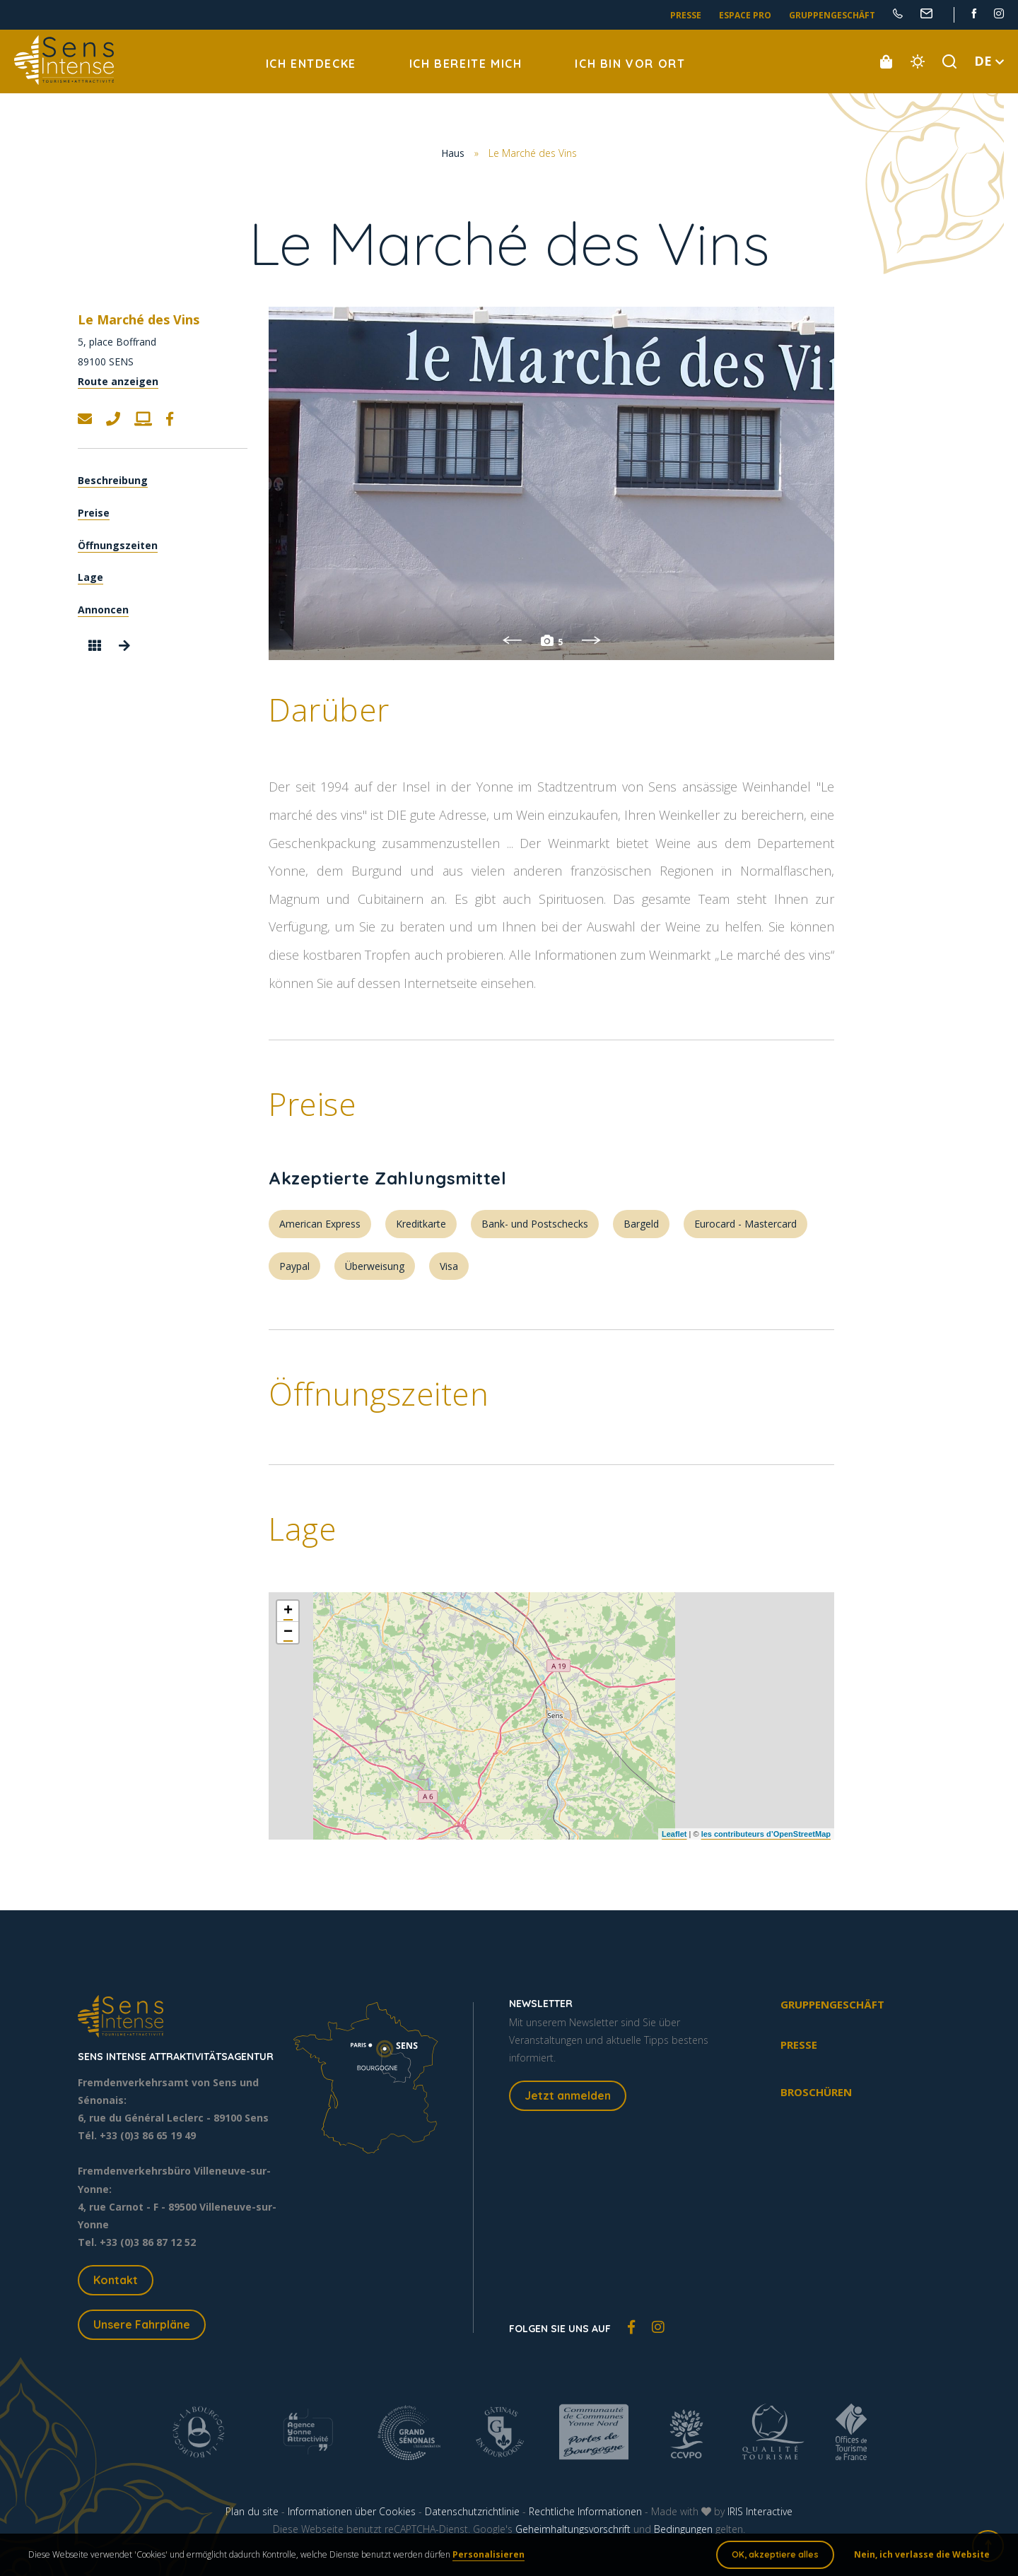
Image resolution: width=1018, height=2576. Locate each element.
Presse (685, 15)
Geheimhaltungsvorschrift (573, 2529)
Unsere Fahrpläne (141, 2324)
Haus (452, 153)
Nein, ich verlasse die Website (922, 2554)
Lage (90, 577)
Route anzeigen (118, 381)
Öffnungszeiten (118, 545)
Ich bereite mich (465, 64)
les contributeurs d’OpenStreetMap (766, 1834)
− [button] (288, 1632)
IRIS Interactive (759, 2511)
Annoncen (103, 609)
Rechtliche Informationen (585, 2511)
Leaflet (674, 1834)
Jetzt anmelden (568, 2095)
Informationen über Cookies (352, 2511)
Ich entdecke (311, 64)
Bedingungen (683, 2529)
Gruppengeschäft (832, 15)
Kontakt (115, 2280)
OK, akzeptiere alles (775, 2554)
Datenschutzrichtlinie (472, 2511)
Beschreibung (113, 480)
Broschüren (816, 2092)
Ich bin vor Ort (630, 64)
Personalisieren (488, 2554)
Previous (512, 640)
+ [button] (288, 1611)
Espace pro (745, 15)
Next (591, 640)
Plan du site (252, 2511)
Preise (94, 512)
